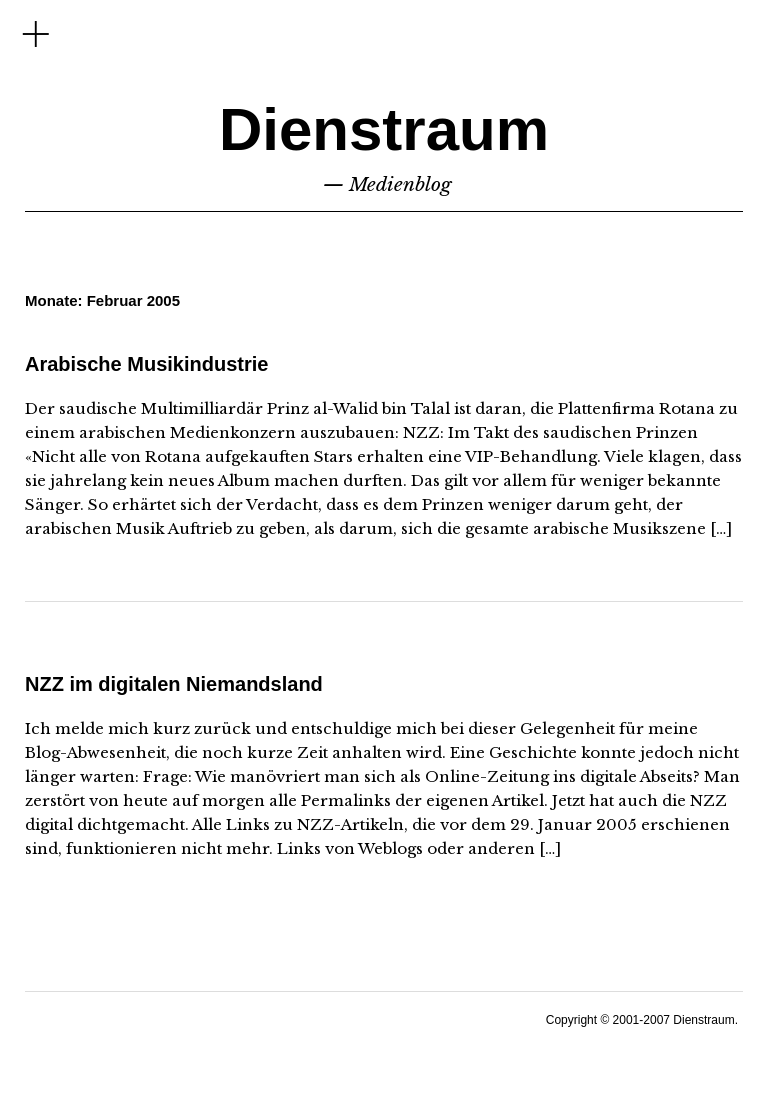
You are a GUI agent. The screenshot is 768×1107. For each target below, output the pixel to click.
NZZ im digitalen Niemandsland (174, 684)
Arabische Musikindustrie (146, 364)
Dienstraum (384, 129)
